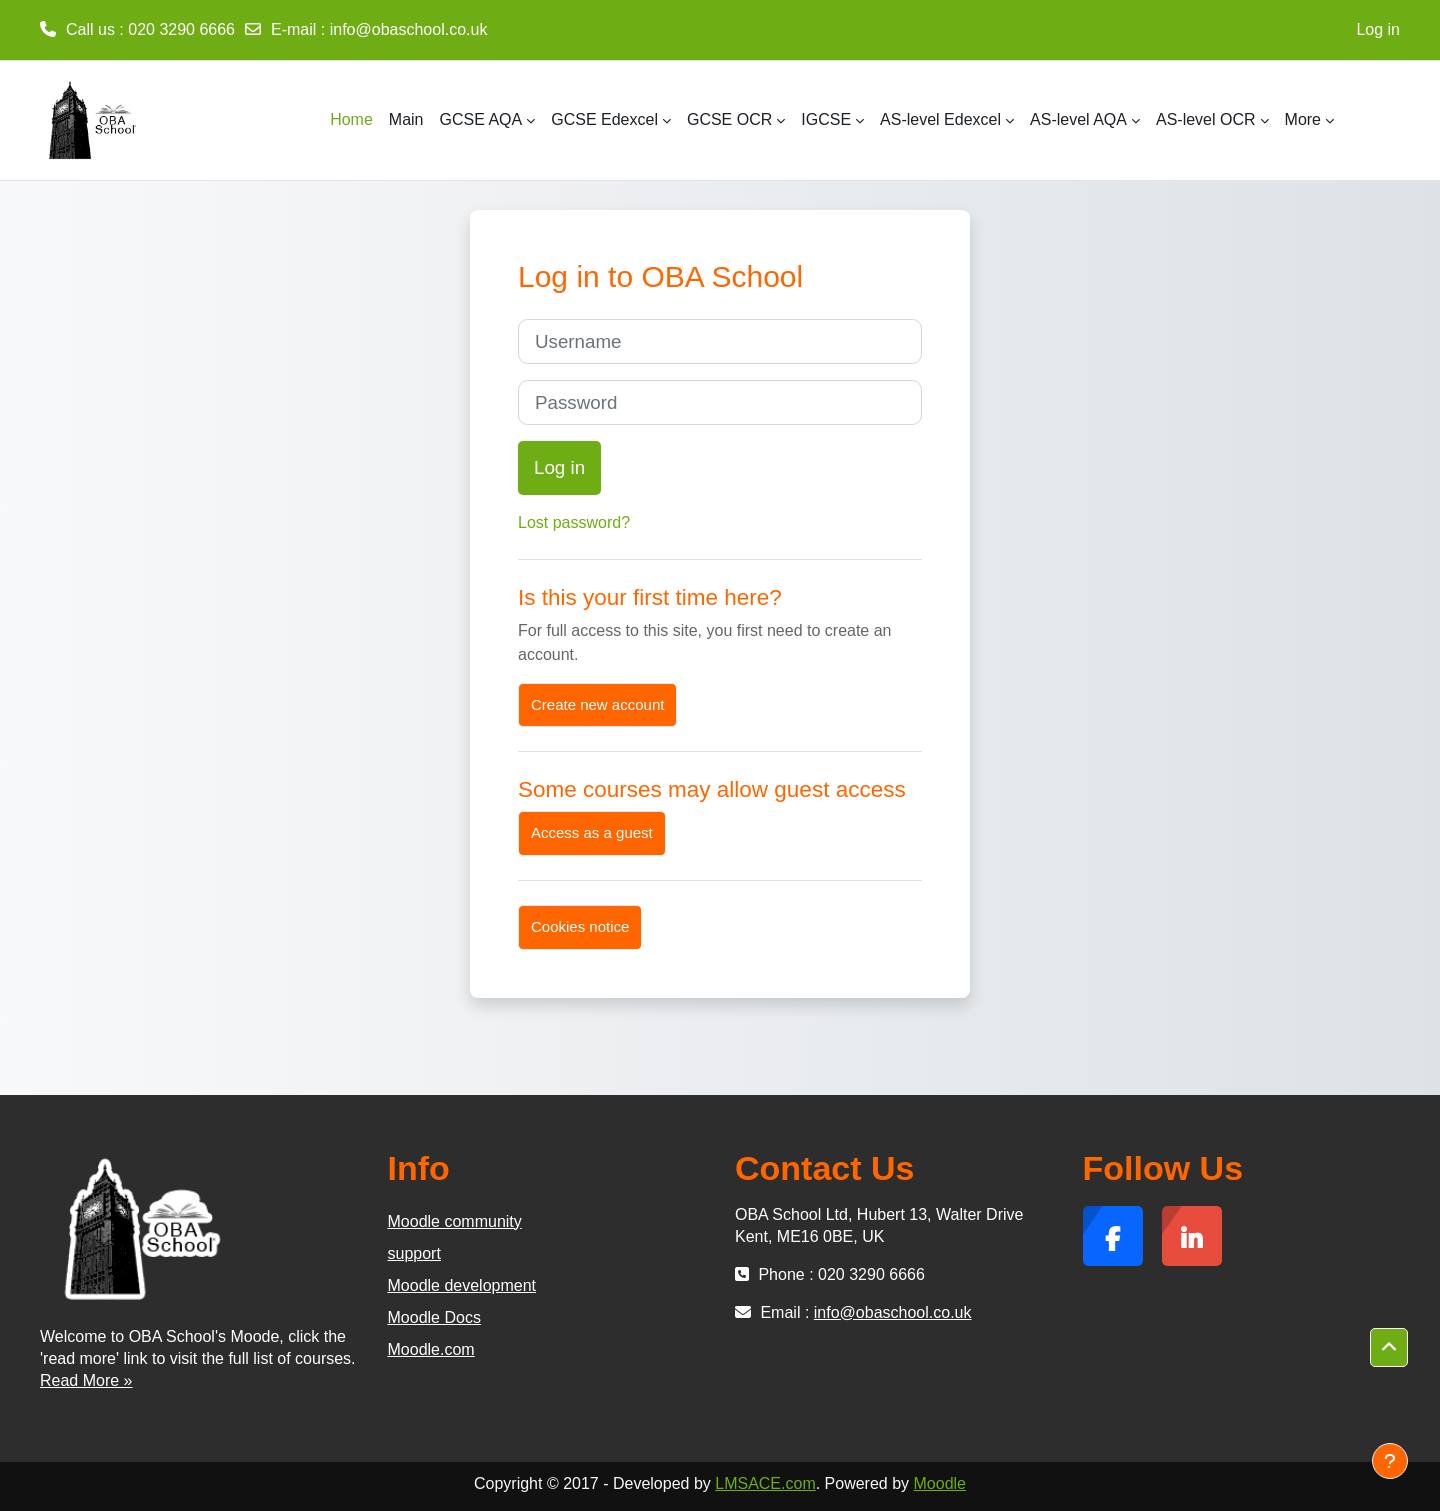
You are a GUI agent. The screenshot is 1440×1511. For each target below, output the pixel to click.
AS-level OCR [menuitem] (1206, 119)
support (414, 1253)
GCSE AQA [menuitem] (481, 119)
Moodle (940, 1483)
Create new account (597, 704)
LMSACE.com (765, 1483)
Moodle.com (431, 1349)
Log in (1378, 29)
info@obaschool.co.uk (409, 29)
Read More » (86, 1380)
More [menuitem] (1303, 119)
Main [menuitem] (406, 119)
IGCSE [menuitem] (826, 119)
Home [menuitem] (351, 119)
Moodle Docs (434, 1317)
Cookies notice (580, 926)
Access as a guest (592, 832)
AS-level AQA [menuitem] (1078, 119)
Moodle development (462, 1285)
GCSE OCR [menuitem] (729, 119)
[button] (1389, 1348)
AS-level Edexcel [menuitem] (940, 119)
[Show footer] (1390, 1461)
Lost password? (574, 522)
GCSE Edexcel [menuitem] (604, 119)
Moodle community (455, 1221)
